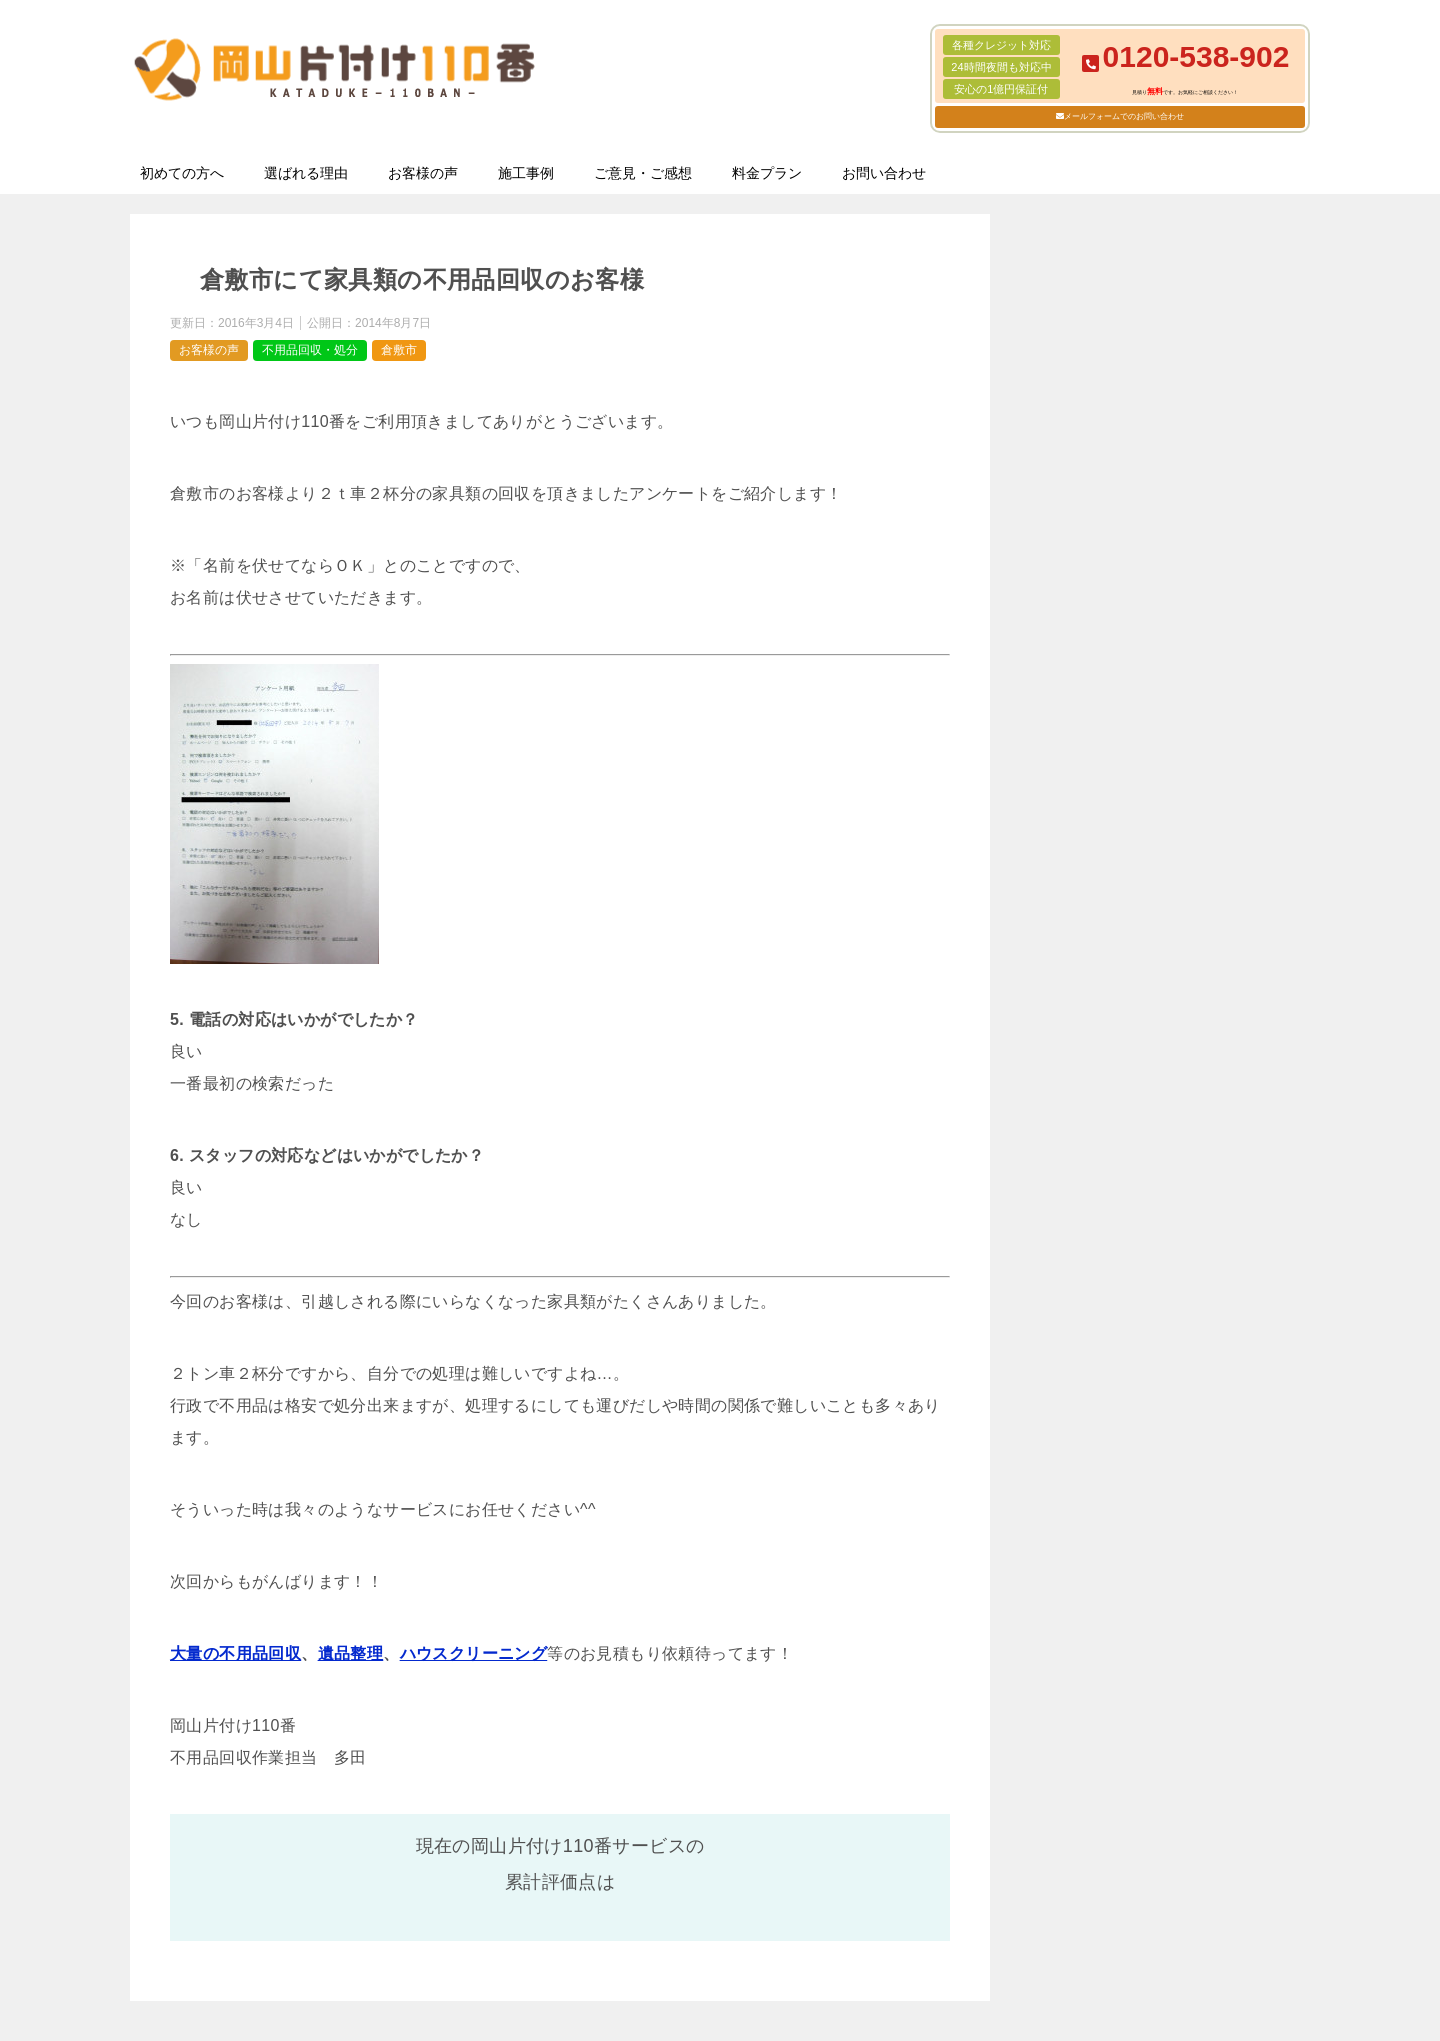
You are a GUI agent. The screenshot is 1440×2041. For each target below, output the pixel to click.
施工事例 (526, 173)
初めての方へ (182, 173)
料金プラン (767, 173)
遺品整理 (351, 1653)
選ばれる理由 (306, 173)
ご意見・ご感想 (643, 173)
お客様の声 (423, 173)
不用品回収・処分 (310, 350)
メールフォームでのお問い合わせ (1124, 116)
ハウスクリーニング (474, 1653)
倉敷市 (399, 350)
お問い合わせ (884, 173)
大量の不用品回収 (235, 1653)
